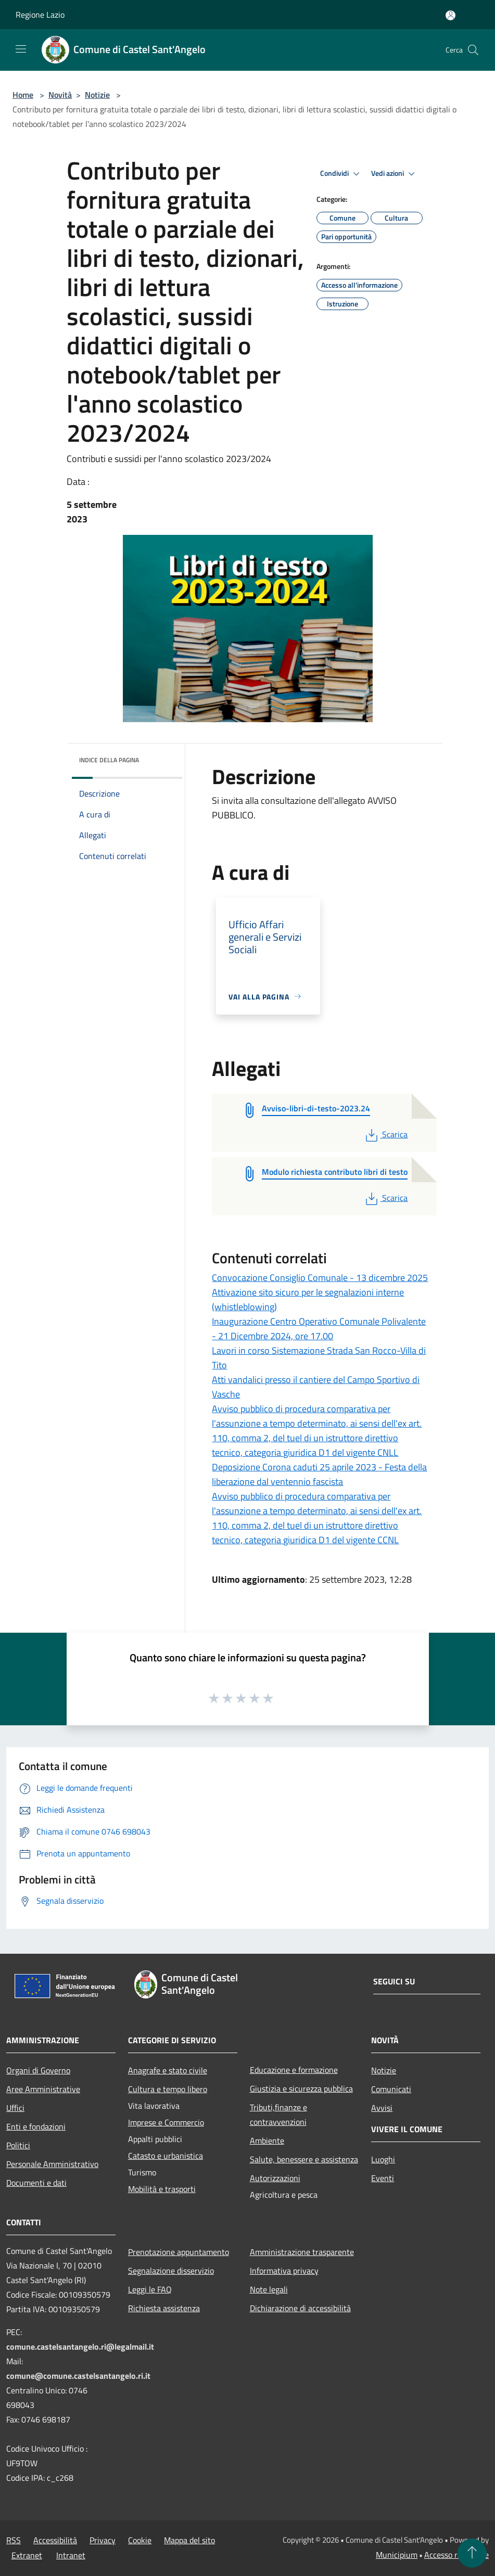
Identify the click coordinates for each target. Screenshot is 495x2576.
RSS (13, 2540)
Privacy (103, 2540)
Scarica (385, 1134)
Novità (60, 94)
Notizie (97, 94)
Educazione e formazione (294, 2070)
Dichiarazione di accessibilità (300, 2308)
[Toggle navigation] (21, 49)
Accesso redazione (456, 2554)
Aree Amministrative (43, 2089)
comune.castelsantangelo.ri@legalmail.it (80, 2346)
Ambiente (267, 2140)
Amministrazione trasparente (302, 2252)
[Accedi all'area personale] (450, 15)
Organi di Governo (38, 2070)
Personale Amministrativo (52, 2164)
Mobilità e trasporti (162, 2189)
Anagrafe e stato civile (167, 2070)
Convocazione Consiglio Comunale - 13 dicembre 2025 (320, 1278)
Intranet (70, 2555)
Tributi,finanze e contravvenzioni (278, 2114)
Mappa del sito (189, 2540)
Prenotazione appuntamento (178, 2252)
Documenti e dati (36, 2182)
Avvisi (381, 2107)
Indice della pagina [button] (109, 760)
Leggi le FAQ (150, 2289)
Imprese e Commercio (166, 2122)
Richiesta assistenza (164, 2308)
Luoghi (383, 2159)
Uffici (15, 2107)
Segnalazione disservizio (171, 2270)
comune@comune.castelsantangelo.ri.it (78, 2375)
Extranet (26, 2555)
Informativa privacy (284, 2270)
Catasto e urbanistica (165, 2155)
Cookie (139, 2540)
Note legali (269, 2289)
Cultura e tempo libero (167, 2089)
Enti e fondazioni (36, 2126)
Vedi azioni (394, 174)
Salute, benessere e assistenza (304, 2159)
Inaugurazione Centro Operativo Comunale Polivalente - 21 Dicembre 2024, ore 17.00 (319, 1328)
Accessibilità (55, 2540)
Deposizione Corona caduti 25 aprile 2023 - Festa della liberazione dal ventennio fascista (319, 1474)
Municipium (396, 2554)
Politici (18, 2145)
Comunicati (391, 2089)
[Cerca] (473, 50)
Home (22, 94)
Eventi (382, 2178)
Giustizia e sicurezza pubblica (301, 2088)
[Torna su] (472, 2553)
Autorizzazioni (275, 2178)
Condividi (341, 174)
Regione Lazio (40, 14)
